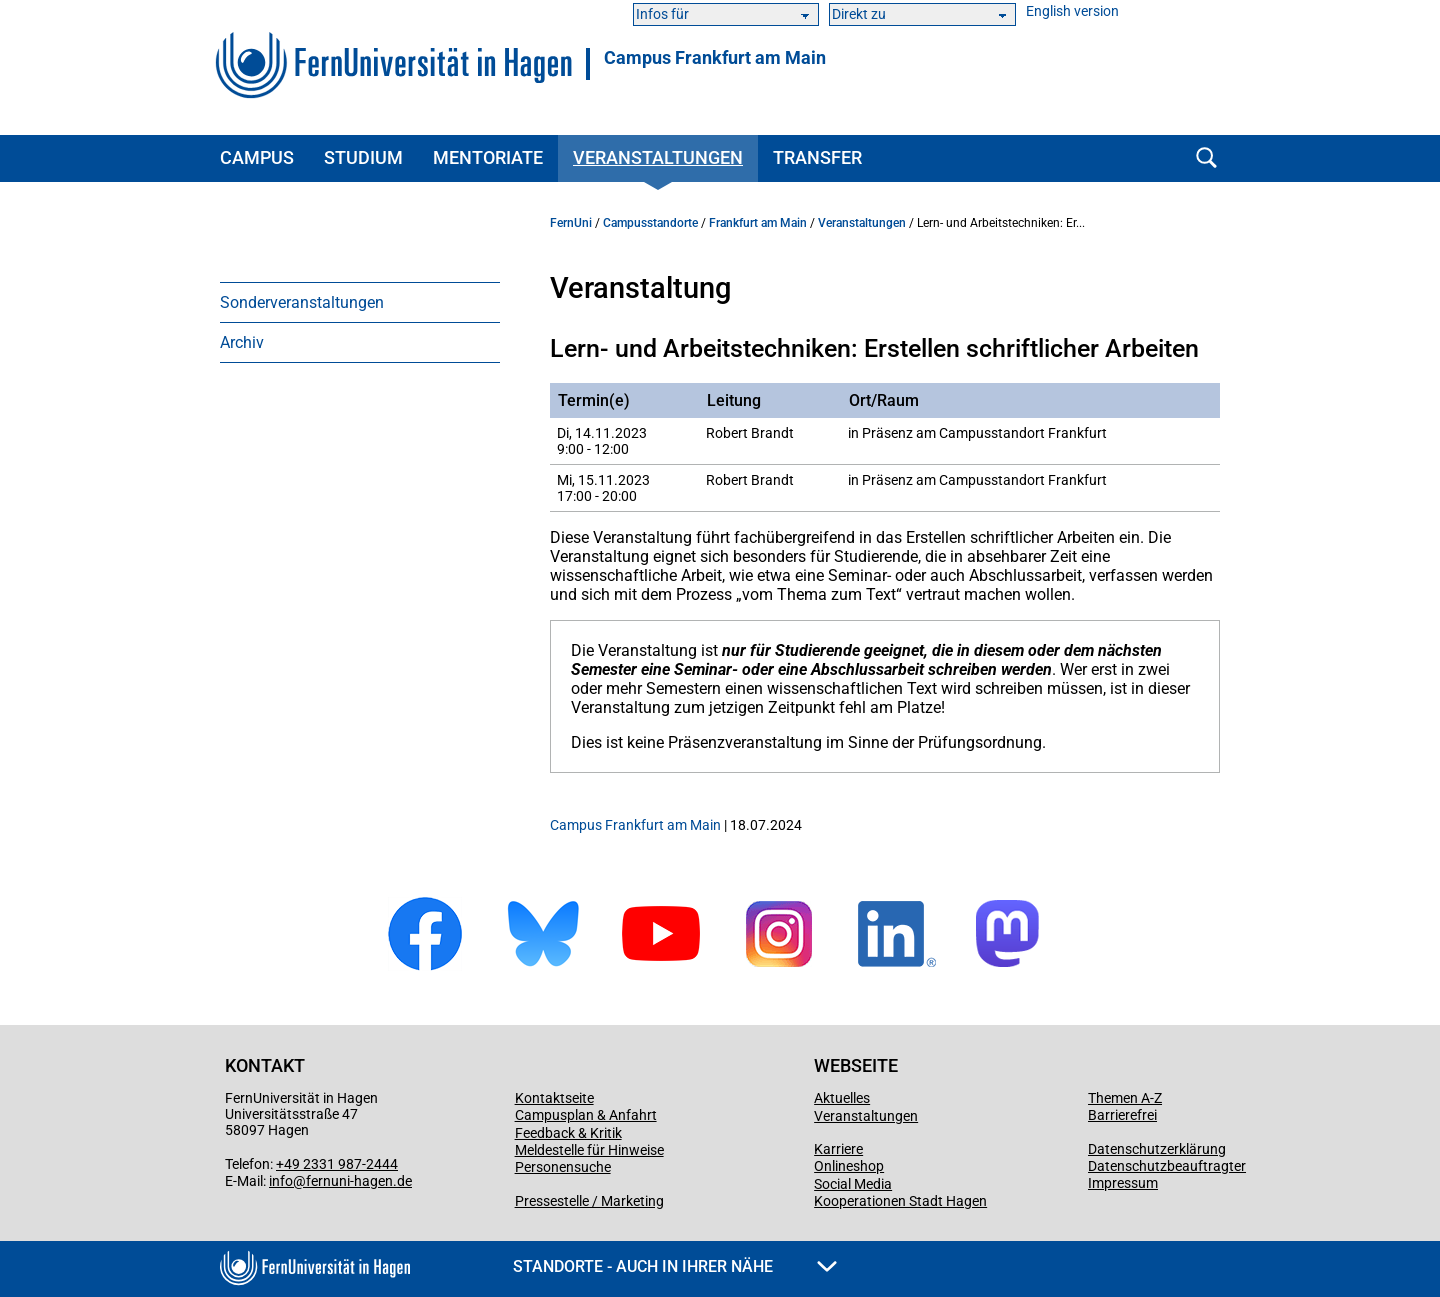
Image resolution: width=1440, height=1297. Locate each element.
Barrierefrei (1122, 1115)
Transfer (817, 157)
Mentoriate (488, 157)
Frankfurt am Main (758, 223)
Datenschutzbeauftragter (1167, 1166)
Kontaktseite (554, 1098)
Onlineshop (849, 1166)
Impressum (1123, 1183)
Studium (363, 157)
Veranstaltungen (658, 157)
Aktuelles (842, 1098)
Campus (257, 157)
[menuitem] (360, 302)
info (281, 1181)
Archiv (242, 342)
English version (1072, 11)
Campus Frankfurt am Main (715, 58)
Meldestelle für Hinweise (589, 1150)
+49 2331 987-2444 (337, 1164)
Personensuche (563, 1167)
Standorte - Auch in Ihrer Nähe (675, 1266)
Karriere (838, 1149)
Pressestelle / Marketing (589, 1201)
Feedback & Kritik (568, 1133)
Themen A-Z (1125, 1098)
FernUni (571, 223)
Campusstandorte (650, 223)
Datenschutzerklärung (1157, 1149)
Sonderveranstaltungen (302, 302)
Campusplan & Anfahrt (586, 1115)
